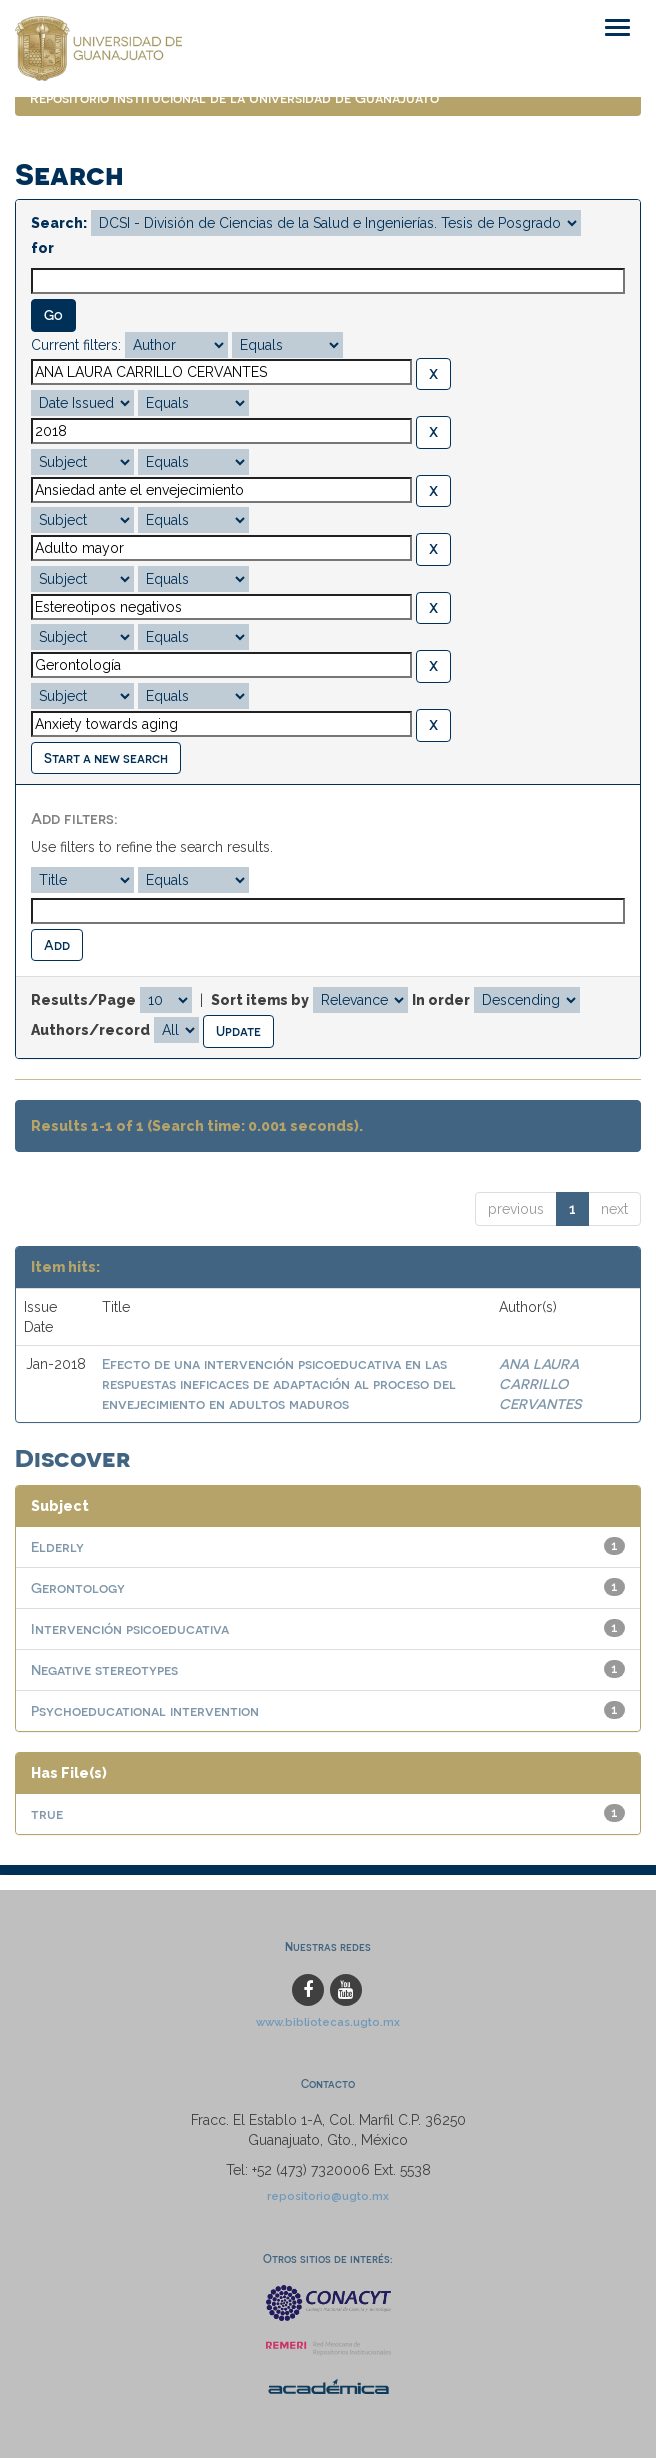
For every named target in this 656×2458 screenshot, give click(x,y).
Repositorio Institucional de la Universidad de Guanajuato (234, 97)
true (47, 1813)
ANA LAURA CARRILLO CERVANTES (540, 1383)
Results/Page (83, 1000)
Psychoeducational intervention (145, 1710)
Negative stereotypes (104, 1669)
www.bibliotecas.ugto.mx (328, 2022)
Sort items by (260, 1000)
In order (441, 1000)
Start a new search (106, 757)
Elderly (57, 1546)
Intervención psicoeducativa (130, 1628)
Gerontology (78, 1587)
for (42, 248)
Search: (59, 223)
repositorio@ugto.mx (328, 2196)
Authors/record (90, 1030)
